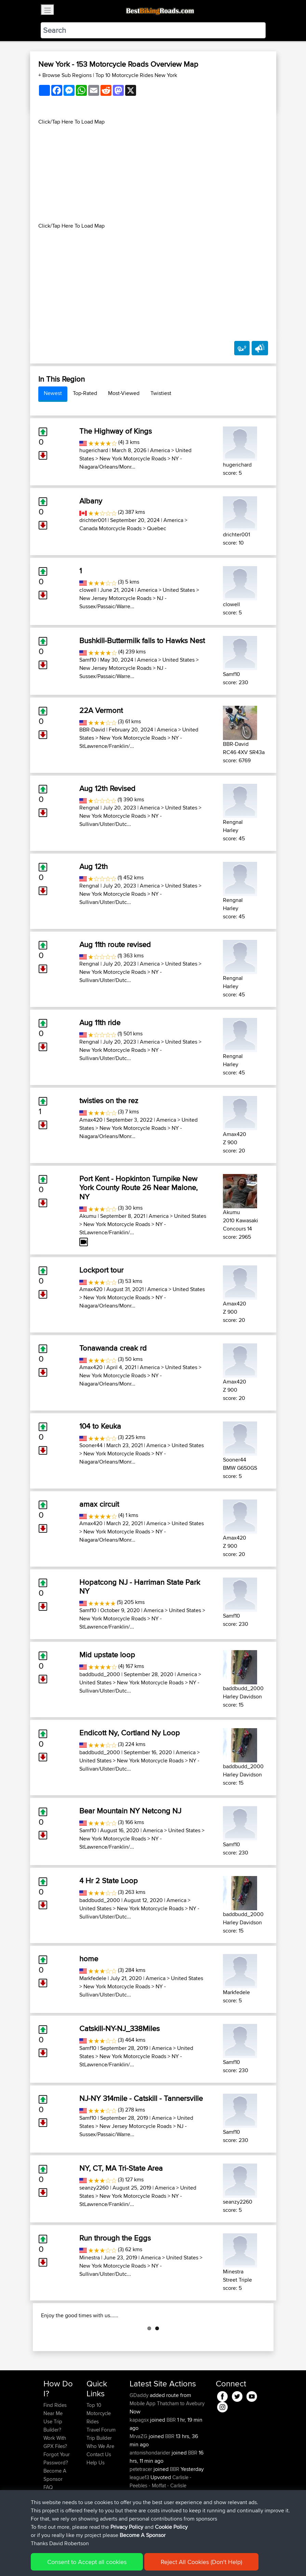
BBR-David (92, 730)
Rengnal (89, 808)
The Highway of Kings (115, 430)
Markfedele (92, 1978)
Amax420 (91, 1120)
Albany (90, 500)
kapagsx (140, 2454)
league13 (140, 2511)
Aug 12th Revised (107, 788)
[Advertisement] (153, 174)
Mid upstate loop (107, 1654)
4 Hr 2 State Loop (108, 1880)
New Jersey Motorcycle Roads (115, 598)
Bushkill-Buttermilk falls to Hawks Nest (142, 640)
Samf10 (87, 660)
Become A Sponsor (54, 2509)
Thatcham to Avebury (180, 2437)
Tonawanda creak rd (113, 1347)
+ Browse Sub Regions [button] (65, 75)
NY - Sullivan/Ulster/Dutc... (120, 820)
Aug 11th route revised (115, 944)
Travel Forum (101, 2463)
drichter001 (92, 520)
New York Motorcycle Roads (132, 458)
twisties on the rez (108, 1100)
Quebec (156, 528)
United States (179, 590)
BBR (171, 2454)
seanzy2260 (94, 2188)
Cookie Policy (169, 2560)
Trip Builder (99, 2472)
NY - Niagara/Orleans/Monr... (130, 463)
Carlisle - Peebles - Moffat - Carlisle (160, 2515)
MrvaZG (139, 2470)
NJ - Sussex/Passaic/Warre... (123, 602)
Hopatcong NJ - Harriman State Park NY (139, 1586)
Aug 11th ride (99, 1022)
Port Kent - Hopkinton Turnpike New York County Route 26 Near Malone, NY (138, 1187)
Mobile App (143, 2437)
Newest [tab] (53, 393)
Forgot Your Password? (56, 2492)
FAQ (48, 2521)
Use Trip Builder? (52, 2459)
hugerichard (93, 450)
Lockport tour (101, 1269)
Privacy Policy (135, 2560)
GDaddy (140, 2429)
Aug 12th (93, 866)
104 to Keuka (100, 1425)
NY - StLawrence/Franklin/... (130, 742)
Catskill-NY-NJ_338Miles (119, 2028)
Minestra (89, 2257)
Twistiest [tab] (160, 393)
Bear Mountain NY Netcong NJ (130, 1810)
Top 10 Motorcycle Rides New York (136, 75)
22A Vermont (101, 710)
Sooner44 (91, 1445)
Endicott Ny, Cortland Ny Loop (129, 1732)
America (160, 450)
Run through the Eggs (115, 2237)
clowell (87, 590)
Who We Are (100, 2480)
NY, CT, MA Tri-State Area (121, 2168)
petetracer (142, 2503)
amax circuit (99, 1504)
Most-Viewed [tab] (123, 393)
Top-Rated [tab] (85, 393)
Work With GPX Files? (55, 2476)
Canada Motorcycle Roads (110, 528)
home (88, 1958)
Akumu (87, 1216)
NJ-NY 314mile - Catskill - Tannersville (141, 2098)
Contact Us (99, 2488)
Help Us (96, 2496)
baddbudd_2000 (99, 1674)
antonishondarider (151, 2486)
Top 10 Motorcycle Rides (99, 2447)
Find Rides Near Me (55, 2443)
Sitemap (107, 2560)
